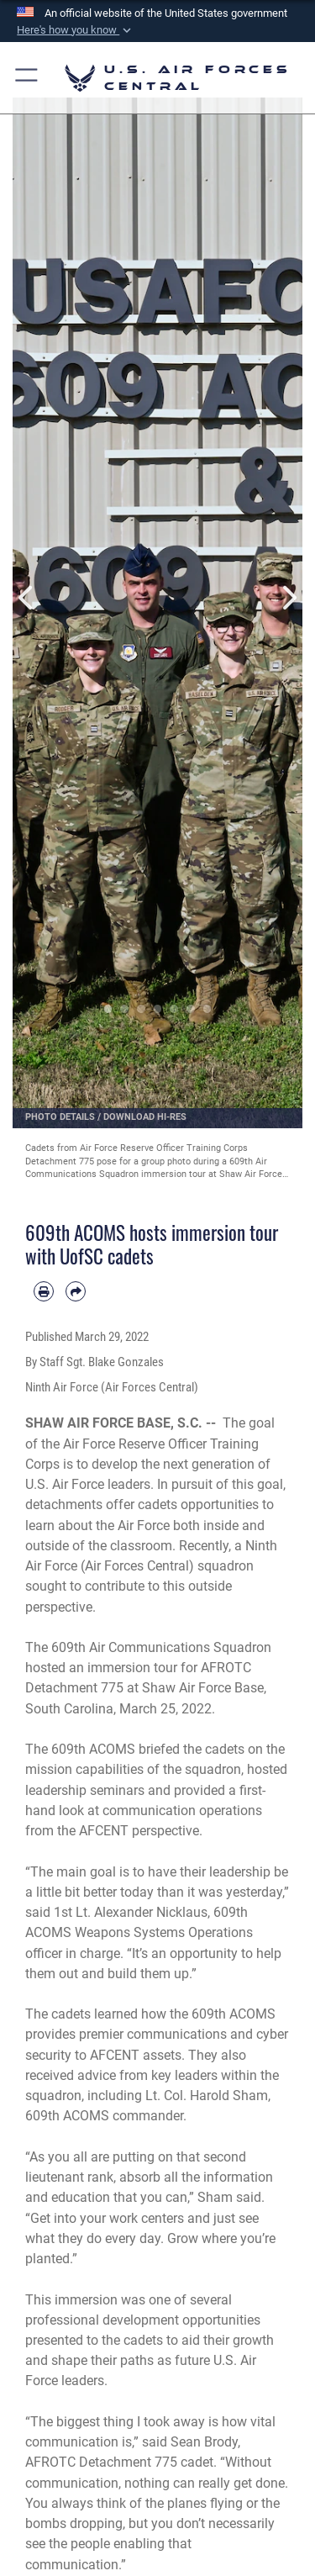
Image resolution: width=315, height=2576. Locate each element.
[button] (75, 30)
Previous (27, 598)
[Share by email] (76, 1291)
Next (288, 598)
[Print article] (44, 1291)
